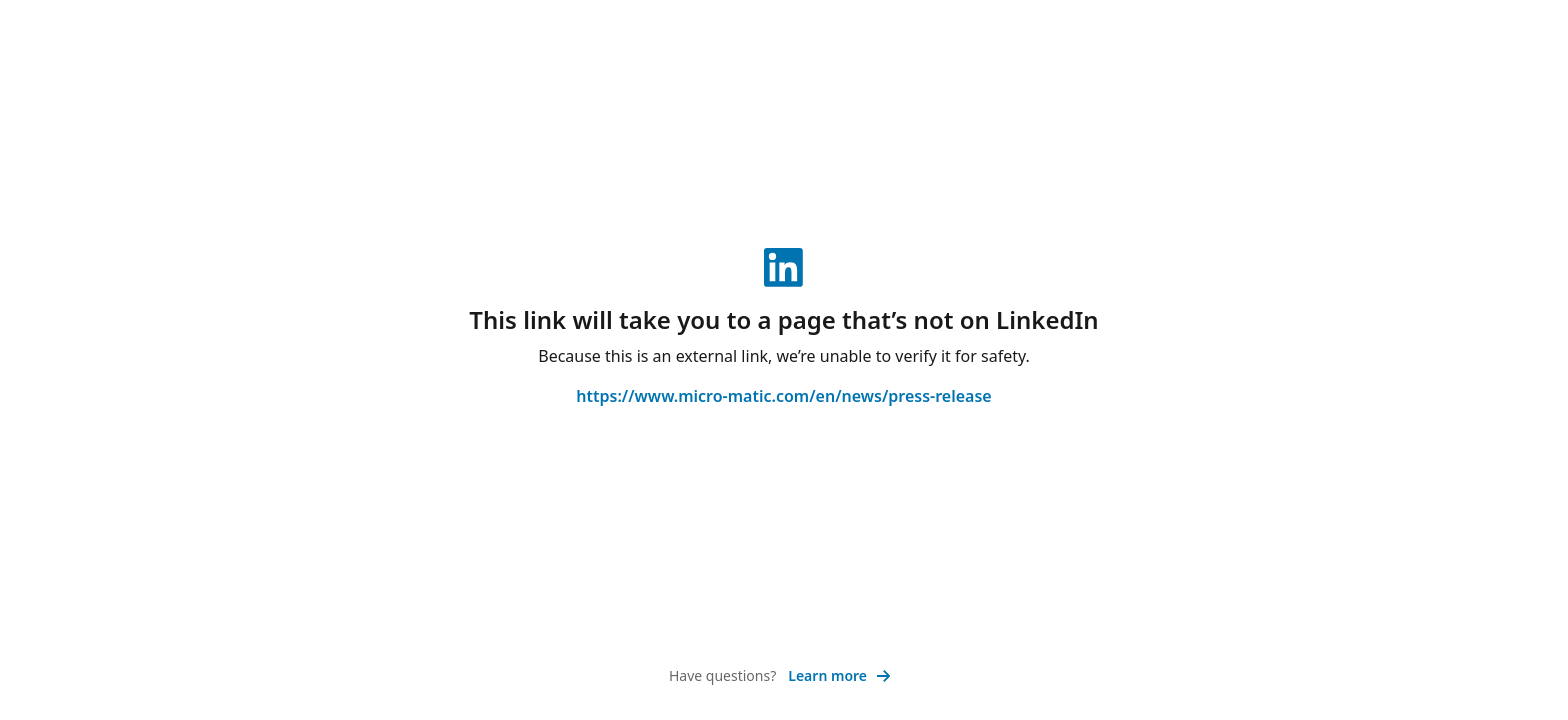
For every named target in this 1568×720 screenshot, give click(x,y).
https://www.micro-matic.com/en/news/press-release (783, 396)
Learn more (839, 675)
